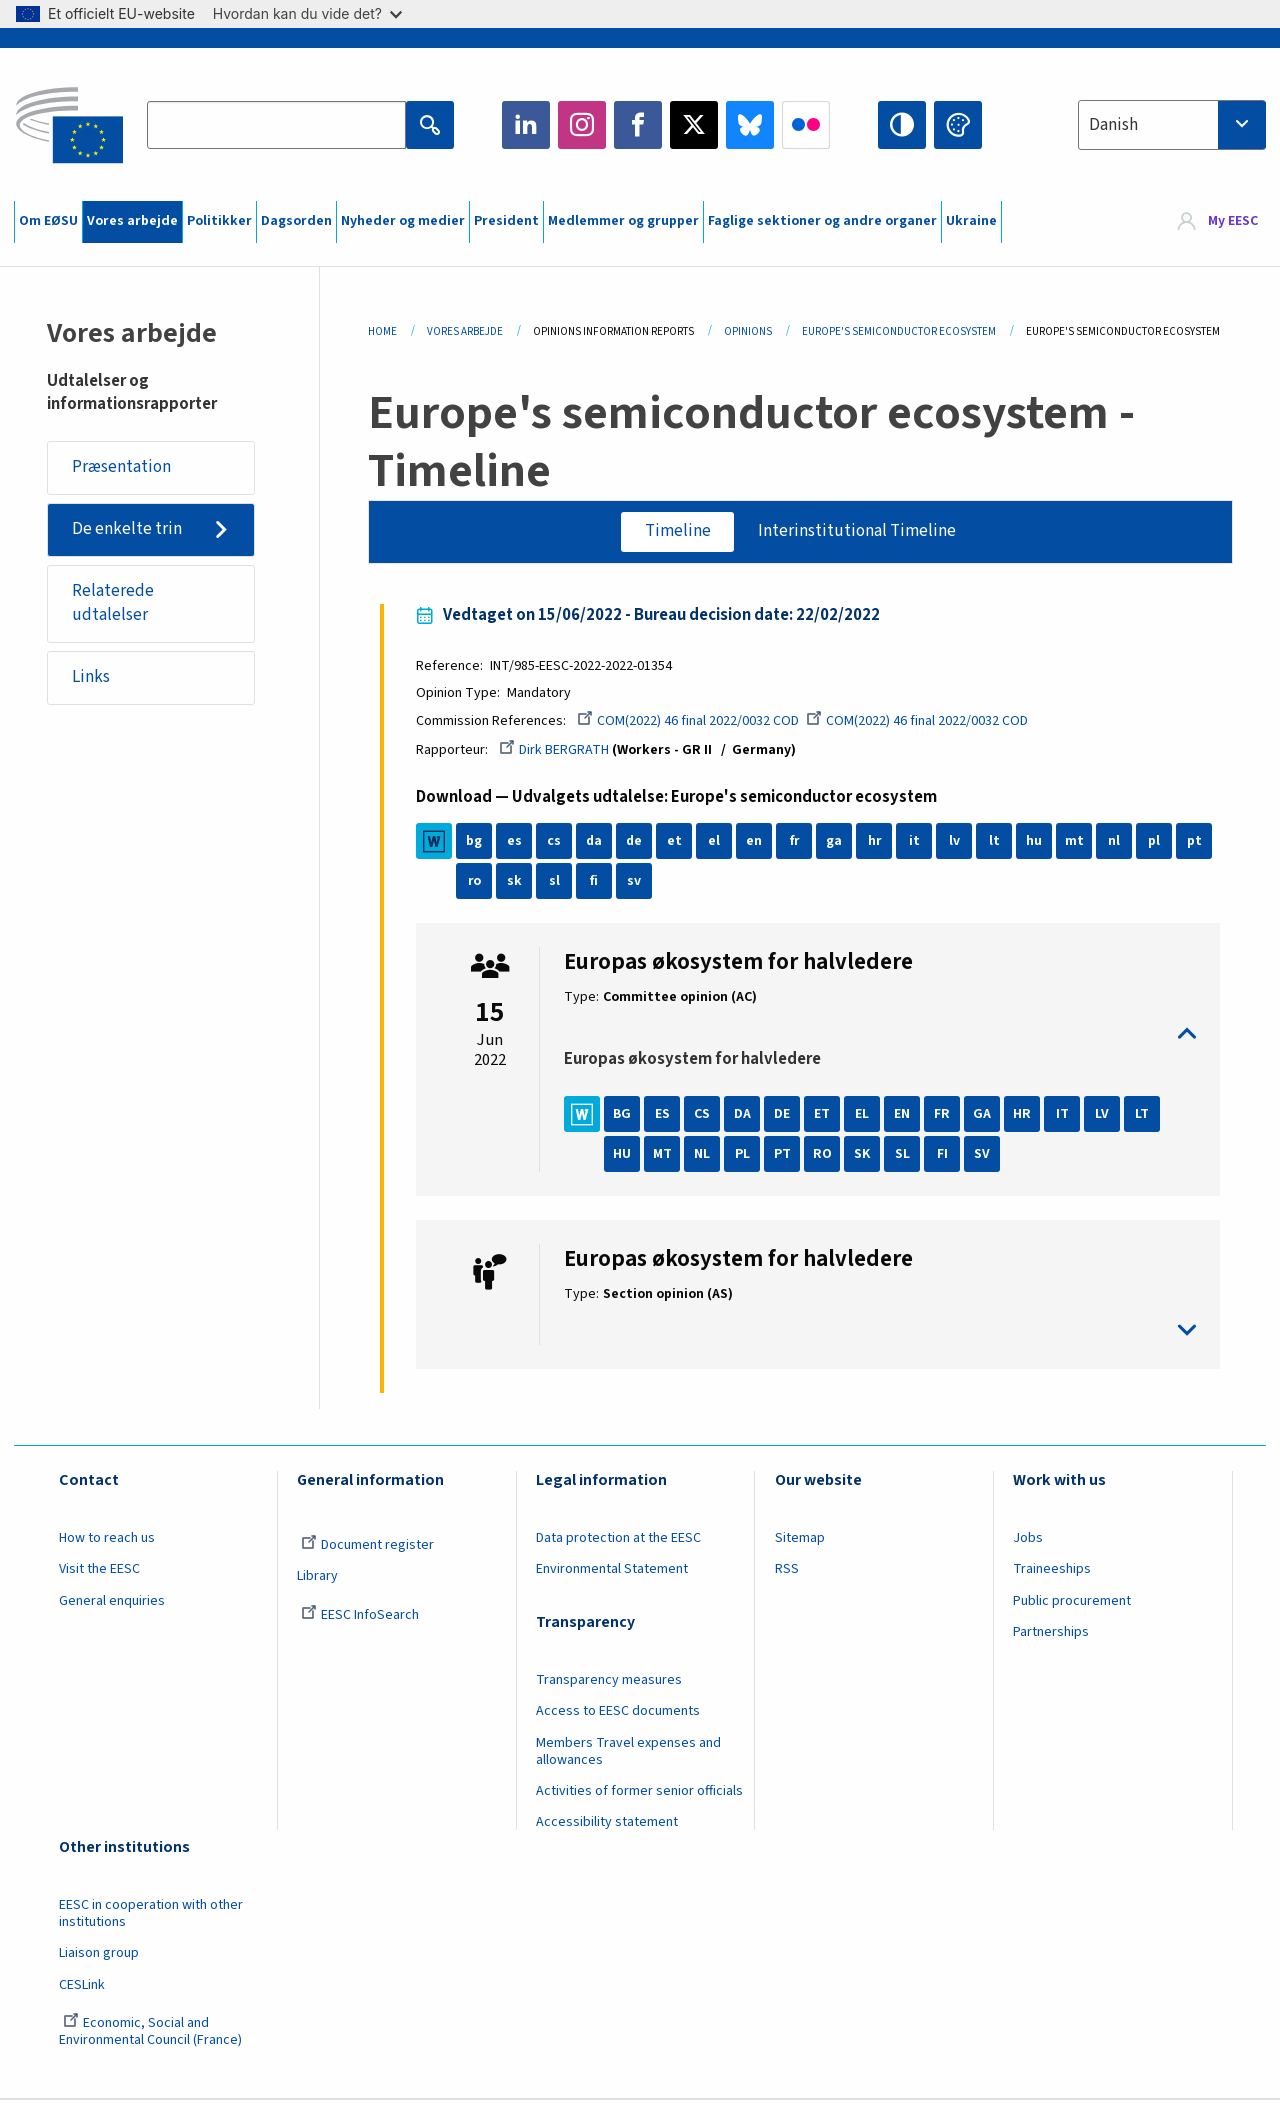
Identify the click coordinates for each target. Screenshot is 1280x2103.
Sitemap (800, 1540)
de (637, 843)
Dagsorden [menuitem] (296, 221)
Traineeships (1052, 1571)
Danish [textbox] (1113, 125)
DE (786, 1116)
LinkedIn (526, 125)
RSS (787, 1571)
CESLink (82, 1987)
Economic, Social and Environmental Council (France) (152, 2033)
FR (946, 1116)
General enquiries (112, 1603)
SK (866, 1156)
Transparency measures (609, 1682)
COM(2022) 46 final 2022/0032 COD (692, 723)
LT (1146, 1116)
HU (626, 1156)
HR (1026, 1116)
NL (706, 1156)
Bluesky (750, 125)
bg (478, 843)
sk (517, 883)
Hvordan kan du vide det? (307, 13)
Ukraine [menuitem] (971, 221)
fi (598, 883)
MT (665, 1156)
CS (706, 1116)
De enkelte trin (127, 530)
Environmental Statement (612, 1571)
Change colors (958, 125)
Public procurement (1072, 1603)
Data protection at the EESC (618, 1540)
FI (945, 1156)
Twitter (694, 125)
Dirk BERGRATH (558, 752)
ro (478, 883)
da (597, 843)
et (677, 843)
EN (906, 1116)
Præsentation (121, 468)
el (718, 843)
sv (638, 883)
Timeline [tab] (677, 531)
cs (558, 843)
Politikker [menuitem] (219, 221)
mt (1077, 843)
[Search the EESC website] (276, 125)
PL (745, 1156)
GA (986, 1116)
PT (785, 1156)
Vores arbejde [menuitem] (132, 221)
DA (745, 1116)
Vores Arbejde (465, 331)
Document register (367, 1547)
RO (825, 1156)
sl (557, 883)
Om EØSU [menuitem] (48, 221)
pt (1197, 843)
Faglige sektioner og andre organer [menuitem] (822, 221)
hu (1038, 843)
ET (826, 1116)
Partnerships (1051, 1634)
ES (665, 1116)
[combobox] (1172, 125)
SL (905, 1156)
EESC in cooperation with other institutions (151, 1915)
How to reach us (107, 1540)
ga (838, 843)
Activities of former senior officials (639, 1793)
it (917, 843)
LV (1106, 1116)
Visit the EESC (99, 1571)
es (517, 843)
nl (1118, 843)
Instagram (582, 125)
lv (957, 843)
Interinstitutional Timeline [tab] (857, 531)
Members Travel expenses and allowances (628, 1753)
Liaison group (99, 1955)
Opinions (748, 331)
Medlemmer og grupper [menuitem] (623, 221)
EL (866, 1116)
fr (798, 843)
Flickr (806, 125)
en (758, 843)
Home (382, 331)
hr (878, 843)
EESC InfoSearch (360, 1617)
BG (626, 1116)
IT (1065, 1116)
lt (997, 843)
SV (986, 1156)
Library (317, 1578)
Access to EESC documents (618, 1713)
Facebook (638, 125)
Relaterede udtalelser (113, 605)
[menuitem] (1217, 222)
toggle (880, 1035)
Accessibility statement (607, 1824)
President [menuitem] (506, 221)
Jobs (1028, 1540)
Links (91, 679)
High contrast (902, 125)
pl (1158, 843)
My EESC (1233, 222)
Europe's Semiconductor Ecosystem (899, 331)
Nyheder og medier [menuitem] (403, 221)
